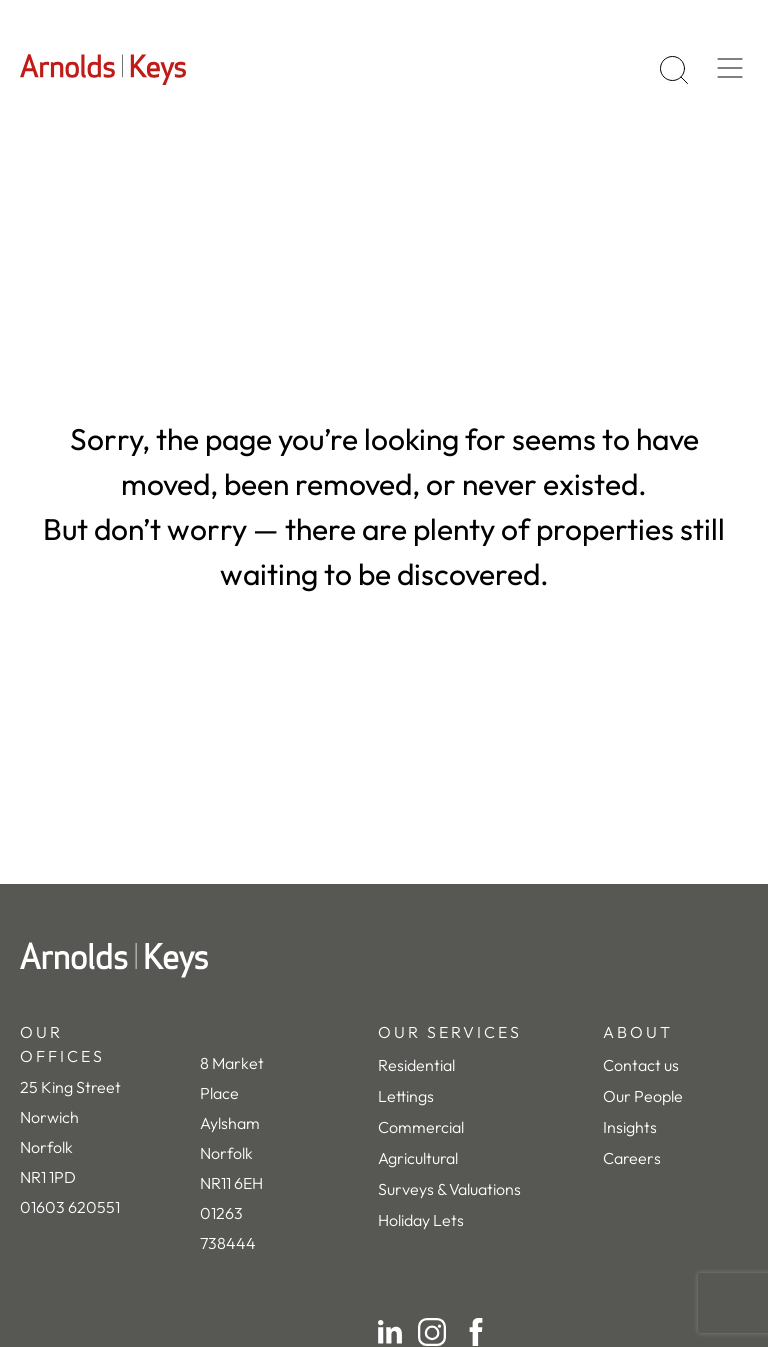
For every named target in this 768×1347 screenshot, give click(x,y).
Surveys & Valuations (449, 1189)
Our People (643, 1096)
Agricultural (418, 1158)
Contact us (641, 1065)
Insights (630, 1127)
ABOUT (638, 1032)
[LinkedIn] (390, 1332)
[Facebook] (476, 1332)
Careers (632, 1158)
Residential (416, 1065)
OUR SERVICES (450, 1032)
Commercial (421, 1127)
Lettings (406, 1096)
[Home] (384, 960)
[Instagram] (432, 1332)
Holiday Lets (421, 1220)
